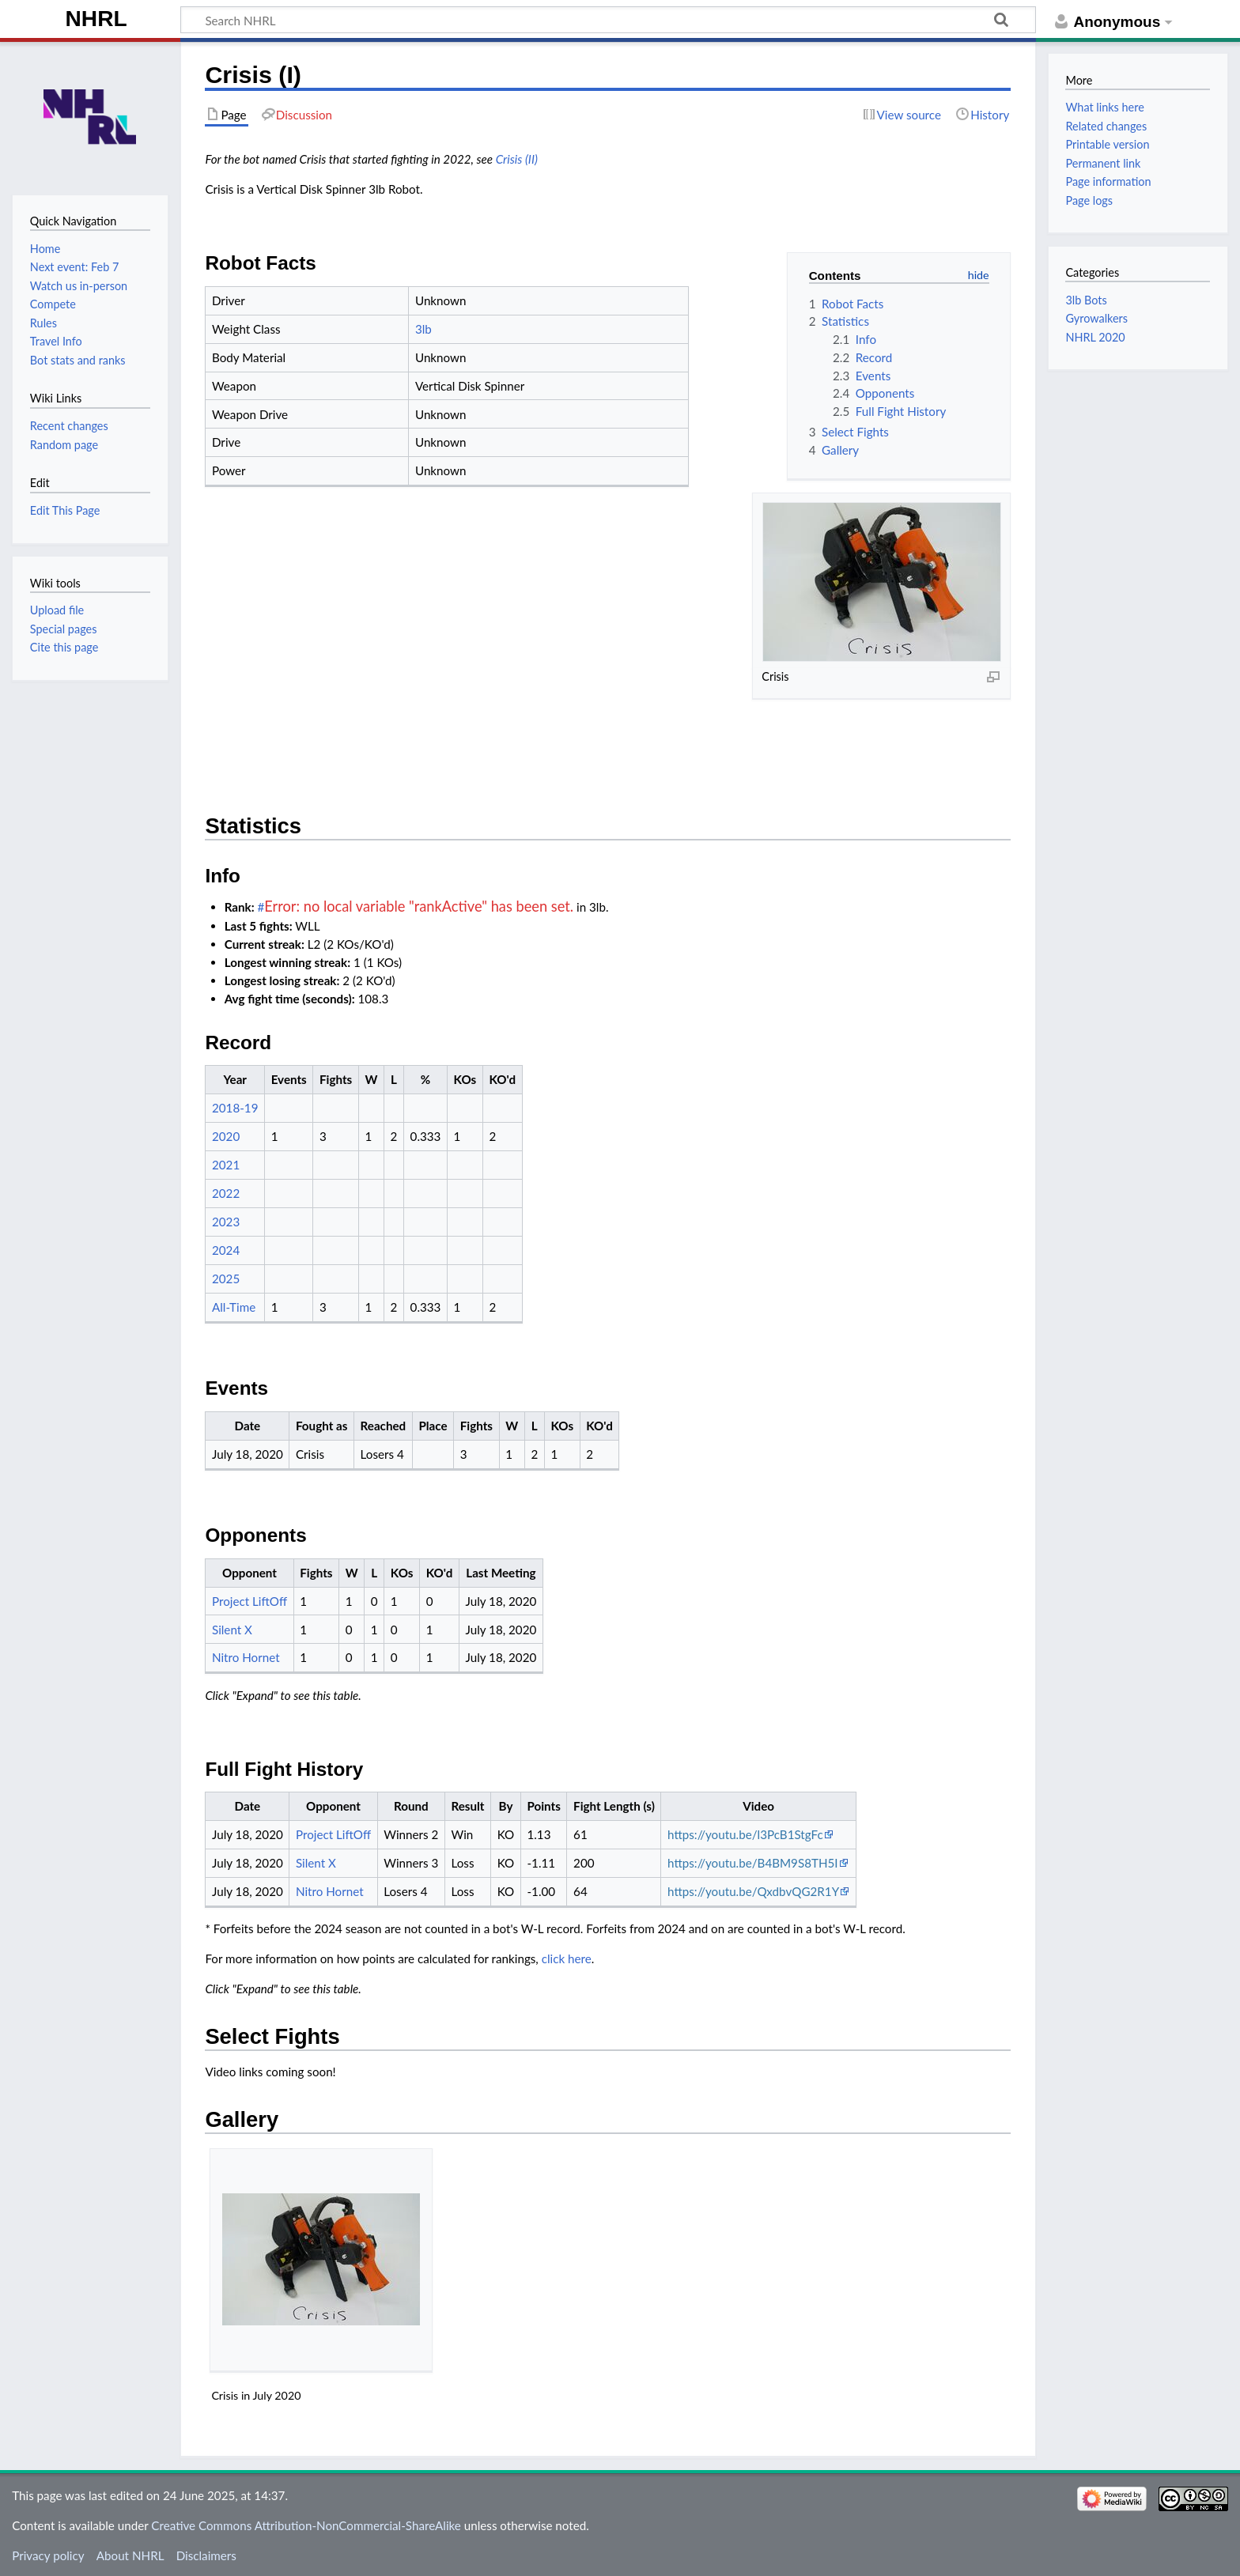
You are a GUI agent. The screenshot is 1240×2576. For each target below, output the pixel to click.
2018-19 (235, 1108)
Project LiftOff (249, 1601)
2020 (226, 1136)
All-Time (233, 1307)
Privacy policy (48, 2555)
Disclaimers (206, 2555)
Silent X (232, 1629)
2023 (226, 1221)
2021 (226, 1165)
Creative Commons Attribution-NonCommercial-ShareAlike (306, 2525)
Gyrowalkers (1096, 318)
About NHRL (130, 2555)
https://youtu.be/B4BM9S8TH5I (752, 1863)
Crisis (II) (517, 159)
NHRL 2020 (1095, 337)
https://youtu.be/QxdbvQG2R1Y (753, 1891)
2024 (226, 1250)
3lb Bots (1085, 300)
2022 (226, 1193)
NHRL (96, 18)
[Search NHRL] (608, 19)
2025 (226, 1278)
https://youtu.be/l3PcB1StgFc (745, 1834)
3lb (423, 329)
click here (567, 1958)
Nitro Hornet (246, 1657)
